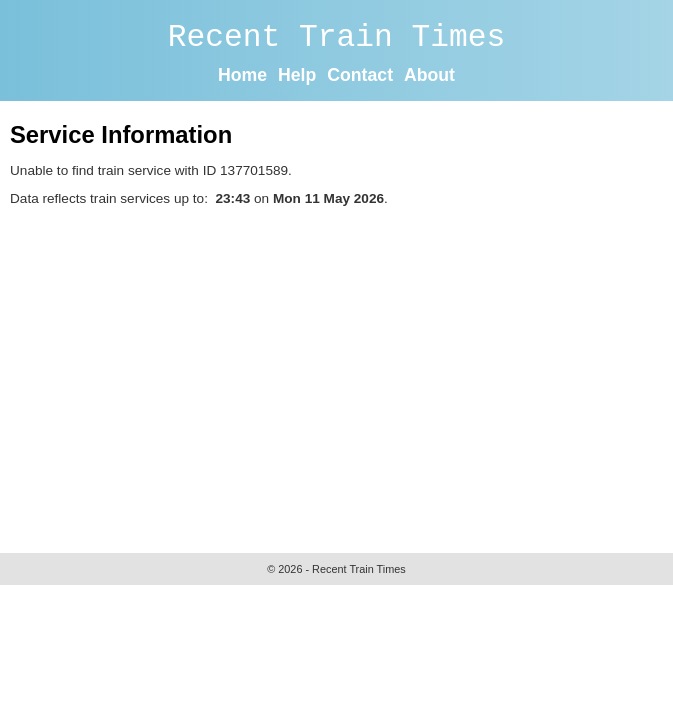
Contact (360, 75)
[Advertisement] (341, 375)
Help (297, 75)
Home (242, 75)
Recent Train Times (337, 37)
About (429, 75)
